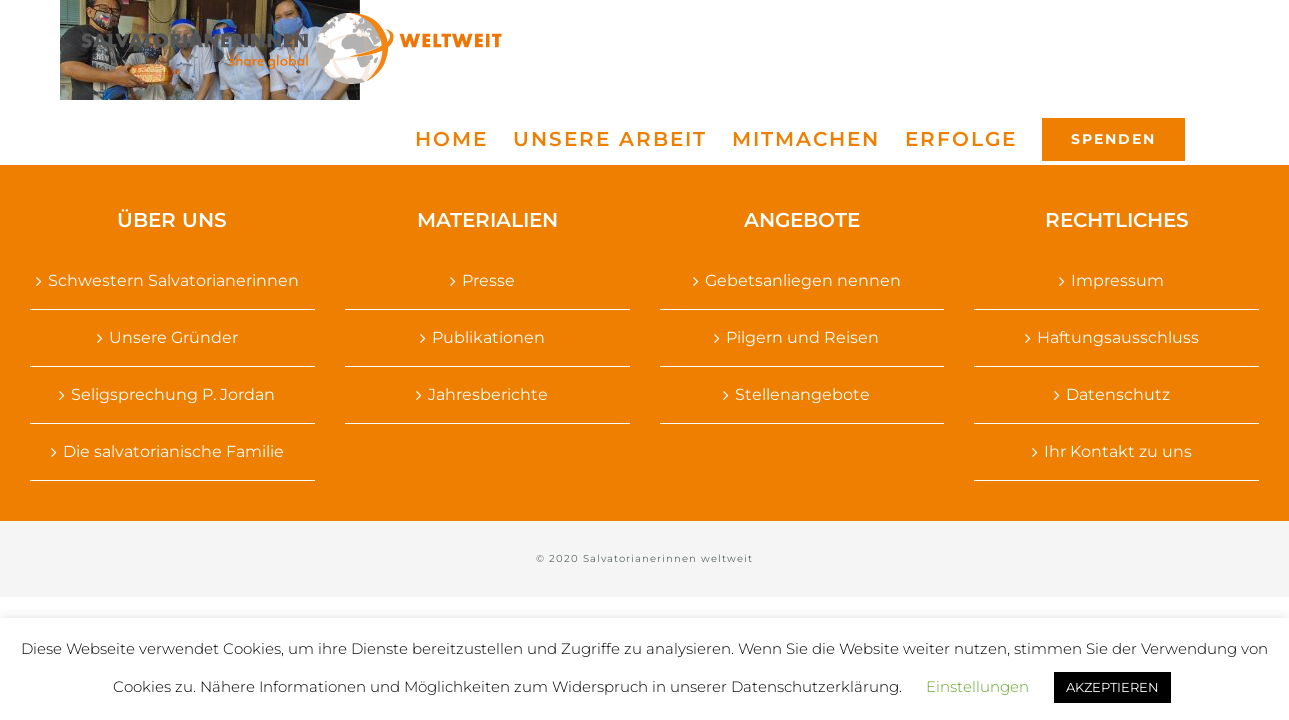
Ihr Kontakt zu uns (1118, 451)
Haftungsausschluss (1118, 337)
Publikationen (488, 337)
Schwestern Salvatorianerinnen (173, 280)
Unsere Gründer (173, 337)
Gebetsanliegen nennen (803, 280)
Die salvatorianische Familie (173, 451)
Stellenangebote (802, 394)
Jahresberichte (488, 394)
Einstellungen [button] (977, 686)
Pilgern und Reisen (802, 337)
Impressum (1117, 280)
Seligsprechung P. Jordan (173, 394)
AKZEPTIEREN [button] (1112, 687)
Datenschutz (1118, 394)
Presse (488, 280)
